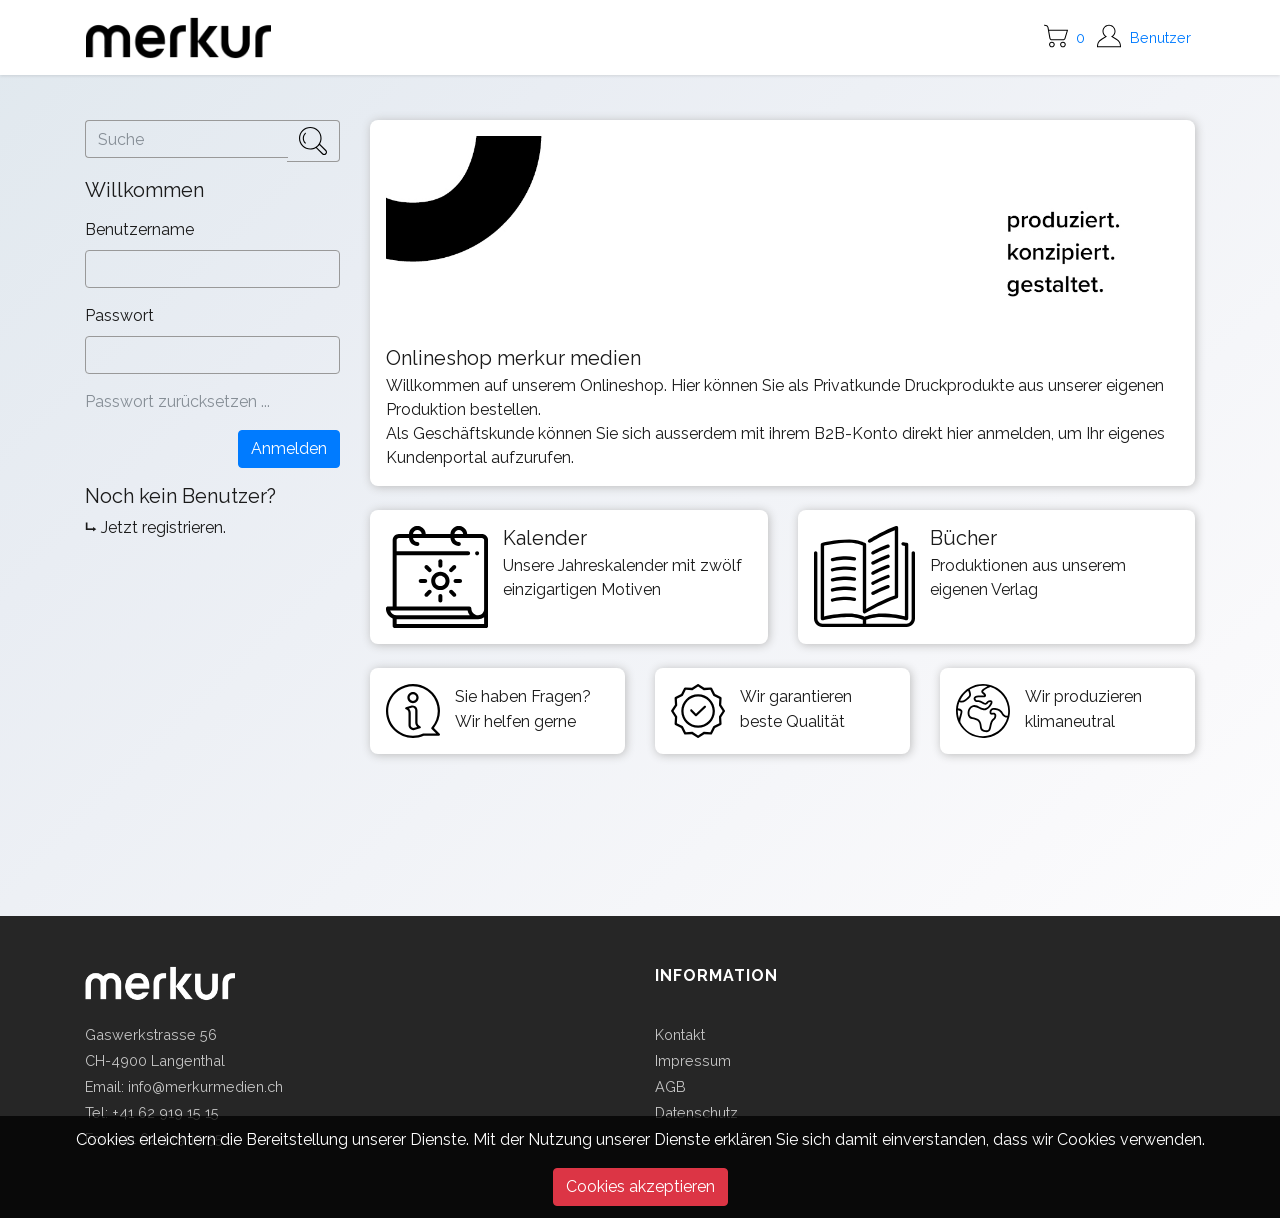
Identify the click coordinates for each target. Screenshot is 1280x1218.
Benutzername (141, 229)
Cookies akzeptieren (640, 1186)
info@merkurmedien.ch (205, 1086)
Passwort (121, 315)
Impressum (693, 1060)
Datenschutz (696, 1112)
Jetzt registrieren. (163, 527)
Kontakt (680, 1034)
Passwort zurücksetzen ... (177, 401)
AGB (670, 1086)
